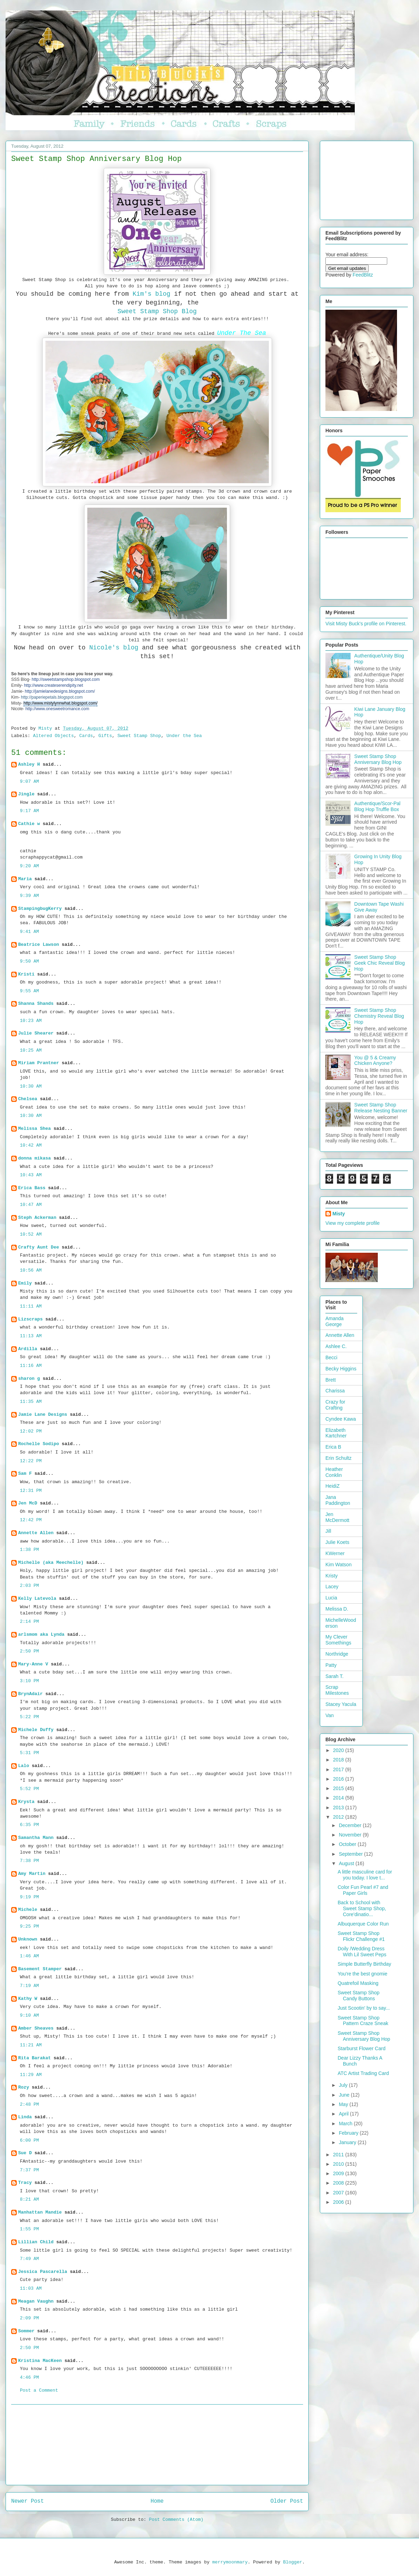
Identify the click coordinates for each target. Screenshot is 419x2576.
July (344, 2085)
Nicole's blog (113, 647)
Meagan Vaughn (35, 2301)
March (346, 2123)
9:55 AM (29, 991)
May (344, 2104)
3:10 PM (29, 1681)
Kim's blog (151, 293)
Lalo (23, 1765)
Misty (338, 1213)
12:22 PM (31, 1461)
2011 (339, 2154)
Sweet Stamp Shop (139, 735)
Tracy (25, 2182)
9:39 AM (29, 895)
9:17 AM (29, 811)
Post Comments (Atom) (176, 2519)
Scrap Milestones (337, 1690)
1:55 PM (29, 2229)
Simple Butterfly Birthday (364, 1964)
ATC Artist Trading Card (363, 2073)
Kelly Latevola (37, 1598)
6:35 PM (29, 1824)
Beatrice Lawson (38, 944)
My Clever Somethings (338, 1640)
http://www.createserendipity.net (53, 685)
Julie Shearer (35, 1033)
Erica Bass (31, 1188)
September (351, 1854)
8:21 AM (29, 2199)
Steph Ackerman (37, 1217)
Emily (25, 1283)
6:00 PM (29, 2140)
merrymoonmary (230, 2562)
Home (156, 2501)
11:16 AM (31, 1365)
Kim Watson (338, 1564)
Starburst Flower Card (361, 2048)
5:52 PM (29, 1788)
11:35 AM (31, 1401)
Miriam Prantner (38, 1063)
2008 (339, 2183)
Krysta (26, 1801)
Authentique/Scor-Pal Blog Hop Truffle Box (377, 806)
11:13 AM (31, 1336)
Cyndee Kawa (340, 1419)
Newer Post (27, 2501)
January (348, 2142)
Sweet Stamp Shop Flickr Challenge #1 (361, 1936)
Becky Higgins (340, 1368)
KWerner (335, 1553)
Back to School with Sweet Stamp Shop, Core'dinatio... (362, 1908)
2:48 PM (29, 2104)
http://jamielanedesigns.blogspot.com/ (60, 691)
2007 (339, 2192)
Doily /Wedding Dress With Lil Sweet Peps (362, 1951)
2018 (339, 1759)
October (348, 1844)
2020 (339, 1750)
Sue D (25, 2153)
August (347, 1863)
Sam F (25, 1473)
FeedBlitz (363, 275)
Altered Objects (53, 735)
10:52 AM (31, 1234)
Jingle (26, 794)
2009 (339, 2173)
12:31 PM (31, 1490)
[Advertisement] (157, 2445)
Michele (27, 1909)
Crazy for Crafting (335, 1405)
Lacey (331, 1586)
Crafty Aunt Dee (38, 1247)
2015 (339, 1788)
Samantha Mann (35, 1837)
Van (329, 1715)
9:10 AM (29, 2015)
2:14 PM (29, 1621)
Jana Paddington (337, 1500)
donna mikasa (34, 1158)
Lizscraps (30, 1319)
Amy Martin (31, 1873)
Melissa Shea (34, 1128)
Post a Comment (39, 2390)
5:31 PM (29, 1753)
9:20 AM (29, 866)
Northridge (336, 1654)
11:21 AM (31, 2045)
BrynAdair (30, 1694)
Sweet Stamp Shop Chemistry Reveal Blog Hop (379, 1016)
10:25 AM (31, 1050)
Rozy (23, 2087)
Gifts (105, 735)
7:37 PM (29, 2170)
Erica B (333, 1447)
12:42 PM (31, 1520)
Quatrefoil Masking (358, 1983)
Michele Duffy (35, 1729)
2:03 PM (29, 1585)
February (349, 2133)
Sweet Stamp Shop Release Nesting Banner (380, 1107)
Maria (25, 879)
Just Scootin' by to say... (364, 2008)
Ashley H (29, 764)
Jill (328, 1531)
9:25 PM (29, 1926)
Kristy (331, 1575)
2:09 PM (29, 2318)
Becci (331, 1357)
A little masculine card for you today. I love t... (365, 1875)
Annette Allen (35, 1533)
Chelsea (27, 1099)
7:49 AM (29, 2258)
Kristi (26, 974)
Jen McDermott (337, 1517)
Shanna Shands (35, 1003)
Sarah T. (334, 1676)
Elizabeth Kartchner (336, 1433)
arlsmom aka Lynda (41, 1634)
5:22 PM (29, 1717)
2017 (339, 1769)
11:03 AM (31, 2288)
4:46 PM (29, 2377)
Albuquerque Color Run (363, 1924)
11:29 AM (31, 2074)
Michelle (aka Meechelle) (50, 1562)
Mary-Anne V (33, 1664)
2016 (339, 1779)
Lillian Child (35, 2242)
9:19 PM (29, 1897)
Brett (330, 1380)
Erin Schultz (338, 1458)
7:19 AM (29, 1985)
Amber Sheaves (35, 2028)
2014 (339, 1798)
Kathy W (27, 1998)
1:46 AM (29, 1956)
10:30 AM (31, 1086)
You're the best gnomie (362, 1974)
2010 (339, 2164)
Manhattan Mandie (40, 2212)
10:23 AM (31, 1020)
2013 (339, 1807)
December (350, 1825)
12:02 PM (31, 1431)
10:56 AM (31, 1270)
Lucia (331, 1597)
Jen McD (27, 1503)
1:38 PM (29, 1549)
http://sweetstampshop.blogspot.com (66, 679)
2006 (339, 2202)
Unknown (27, 1939)
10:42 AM (31, 1145)
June (345, 2095)
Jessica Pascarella (42, 2271)
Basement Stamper (40, 1969)
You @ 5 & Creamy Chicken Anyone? (375, 1060)
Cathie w (29, 823)
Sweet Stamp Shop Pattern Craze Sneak (363, 2020)
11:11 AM (31, 1306)
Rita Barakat (34, 2058)
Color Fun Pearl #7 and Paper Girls (363, 1890)
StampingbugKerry (40, 908)
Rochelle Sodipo (38, 1444)
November (350, 1835)
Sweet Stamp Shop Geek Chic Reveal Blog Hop (379, 963)
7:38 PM (29, 1860)
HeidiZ (332, 1486)
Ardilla (27, 1349)
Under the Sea (184, 735)
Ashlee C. (336, 1346)
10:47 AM (31, 1204)
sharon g (29, 1378)
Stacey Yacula (340, 1704)
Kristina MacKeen (40, 2360)
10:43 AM (31, 1175)
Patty (331, 1665)
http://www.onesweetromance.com (57, 708)
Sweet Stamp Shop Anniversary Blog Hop (378, 759)
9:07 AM (29, 781)
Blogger (292, 2562)
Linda (25, 2117)
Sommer (26, 2331)
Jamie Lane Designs (42, 1414)
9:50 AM (29, 961)
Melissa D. (336, 1609)
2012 (339, 1817)
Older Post (286, 2501)
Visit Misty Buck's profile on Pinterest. (365, 623)
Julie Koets (337, 1542)
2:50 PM (29, 1651)
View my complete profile (352, 1223)
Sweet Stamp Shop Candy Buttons (359, 1995)
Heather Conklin (334, 1472)
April (344, 2114)
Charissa (335, 1390)
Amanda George (334, 1321)
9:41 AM (29, 931)
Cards (86, 735)
